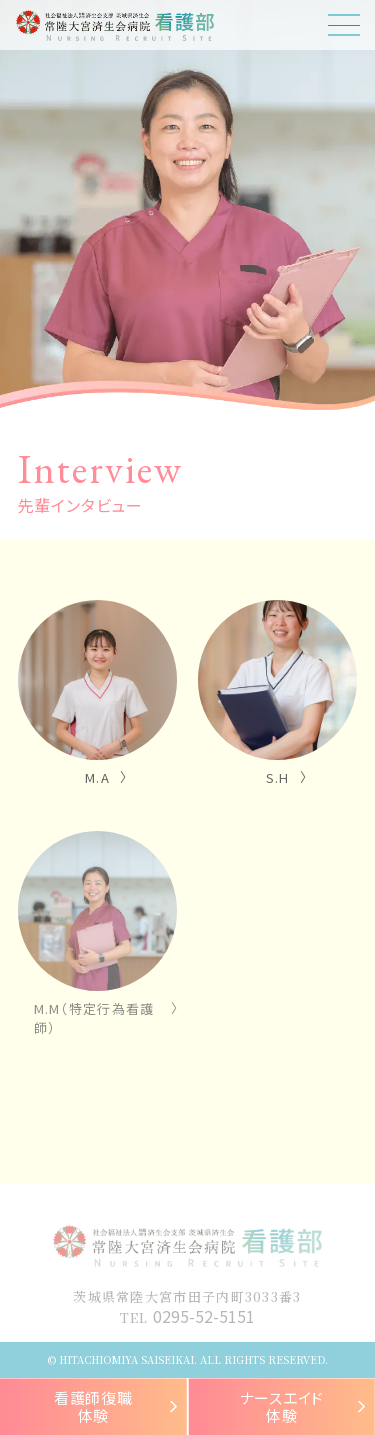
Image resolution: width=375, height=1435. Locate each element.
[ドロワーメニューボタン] (344, 25)
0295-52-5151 (204, 1316)
